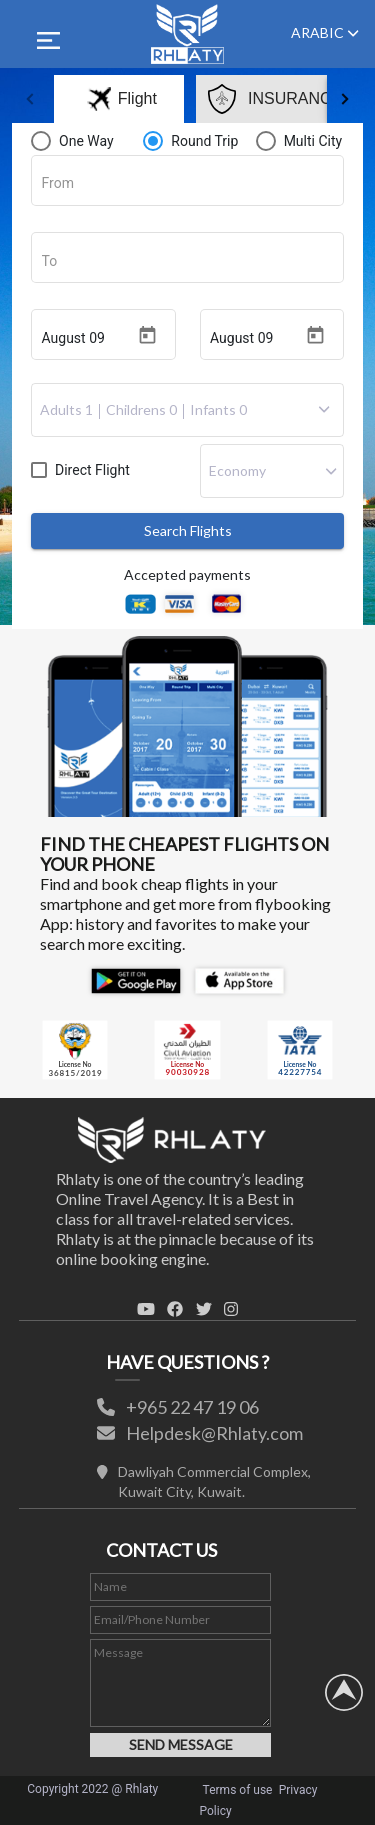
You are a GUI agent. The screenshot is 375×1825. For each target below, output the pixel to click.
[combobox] (188, 184)
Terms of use (238, 1790)
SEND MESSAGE (181, 1744)
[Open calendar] (147, 335)
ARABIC (325, 32)
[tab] (84, 99)
